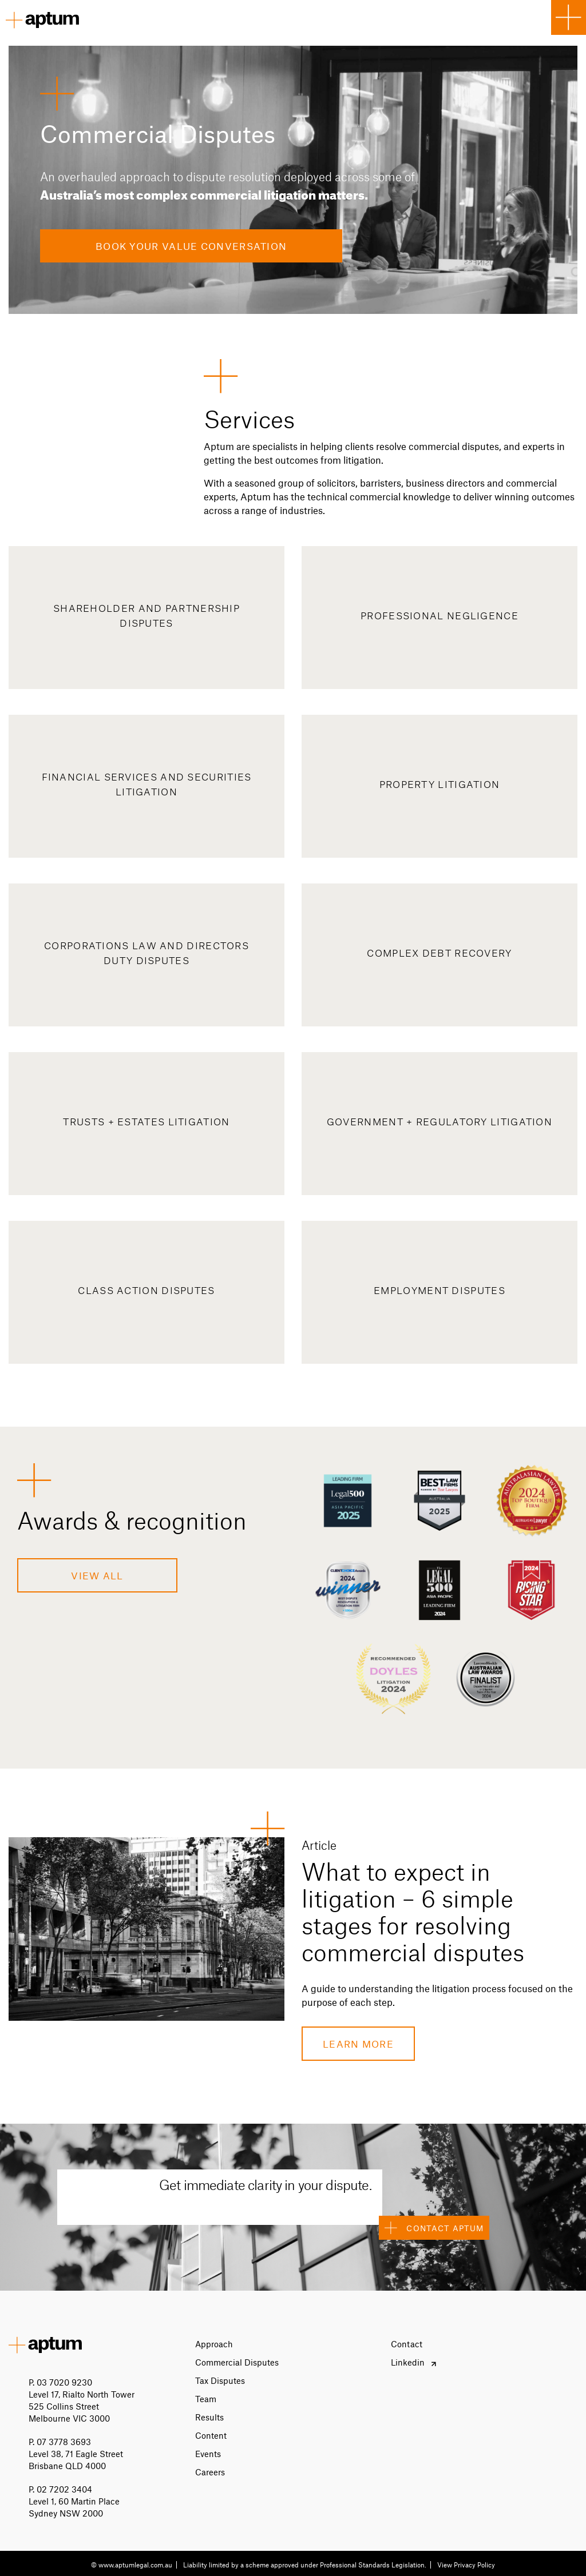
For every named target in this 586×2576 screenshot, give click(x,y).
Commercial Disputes (237, 2362)
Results (209, 2417)
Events (208, 2453)
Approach (214, 2344)
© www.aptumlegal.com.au (131, 2565)
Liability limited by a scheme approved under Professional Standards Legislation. (304, 2565)
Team (205, 2399)
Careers (210, 2472)
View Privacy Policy (466, 2565)
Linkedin (408, 2362)
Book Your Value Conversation (191, 246)
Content (211, 2435)
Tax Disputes (220, 2380)
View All (97, 1575)
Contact (406, 2344)
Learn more (358, 2043)
